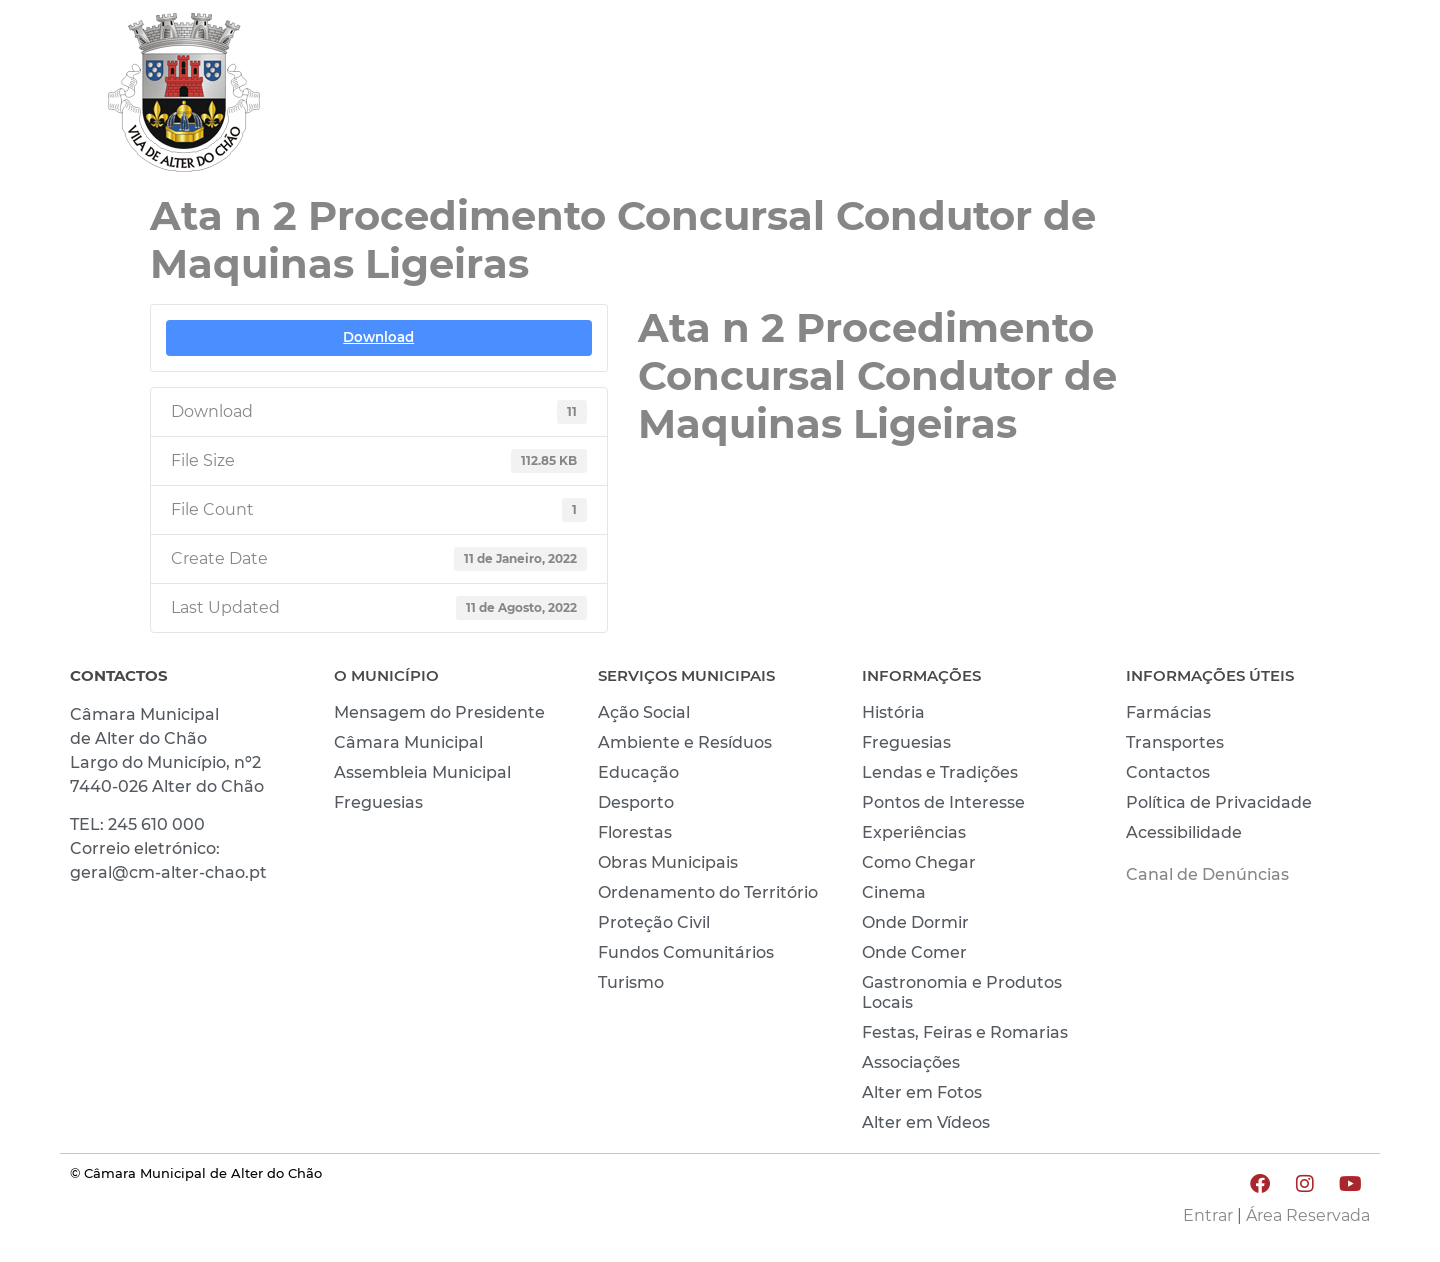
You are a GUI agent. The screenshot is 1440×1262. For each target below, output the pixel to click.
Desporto (636, 802)
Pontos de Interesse (943, 802)
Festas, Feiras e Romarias (965, 1032)
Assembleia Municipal (422, 772)
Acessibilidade (1184, 832)
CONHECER (1180, 97)
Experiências (914, 832)
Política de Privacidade (1219, 802)
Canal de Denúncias (1207, 874)
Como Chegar (919, 862)
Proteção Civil (654, 922)
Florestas (635, 832)
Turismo (631, 982)
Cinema (894, 892)
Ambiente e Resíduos (685, 742)
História (893, 712)
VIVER (1057, 97)
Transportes (1175, 742)
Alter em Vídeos (926, 1122)
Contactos (1168, 772)
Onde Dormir (915, 922)
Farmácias (1168, 712)
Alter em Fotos (922, 1092)
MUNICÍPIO (935, 97)
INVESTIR (1317, 97)
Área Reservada (1308, 1215)
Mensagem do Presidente (439, 712)
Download (378, 337)
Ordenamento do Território (708, 892)
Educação (638, 772)
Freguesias (378, 802)
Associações (911, 1062)
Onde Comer (914, 952)
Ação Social (644, 712)
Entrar (1208, 1215)
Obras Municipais (668, 862)
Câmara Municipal (408, 742)
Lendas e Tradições (940, 772)
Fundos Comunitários (686, 952)
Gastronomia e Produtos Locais (962, 992)
